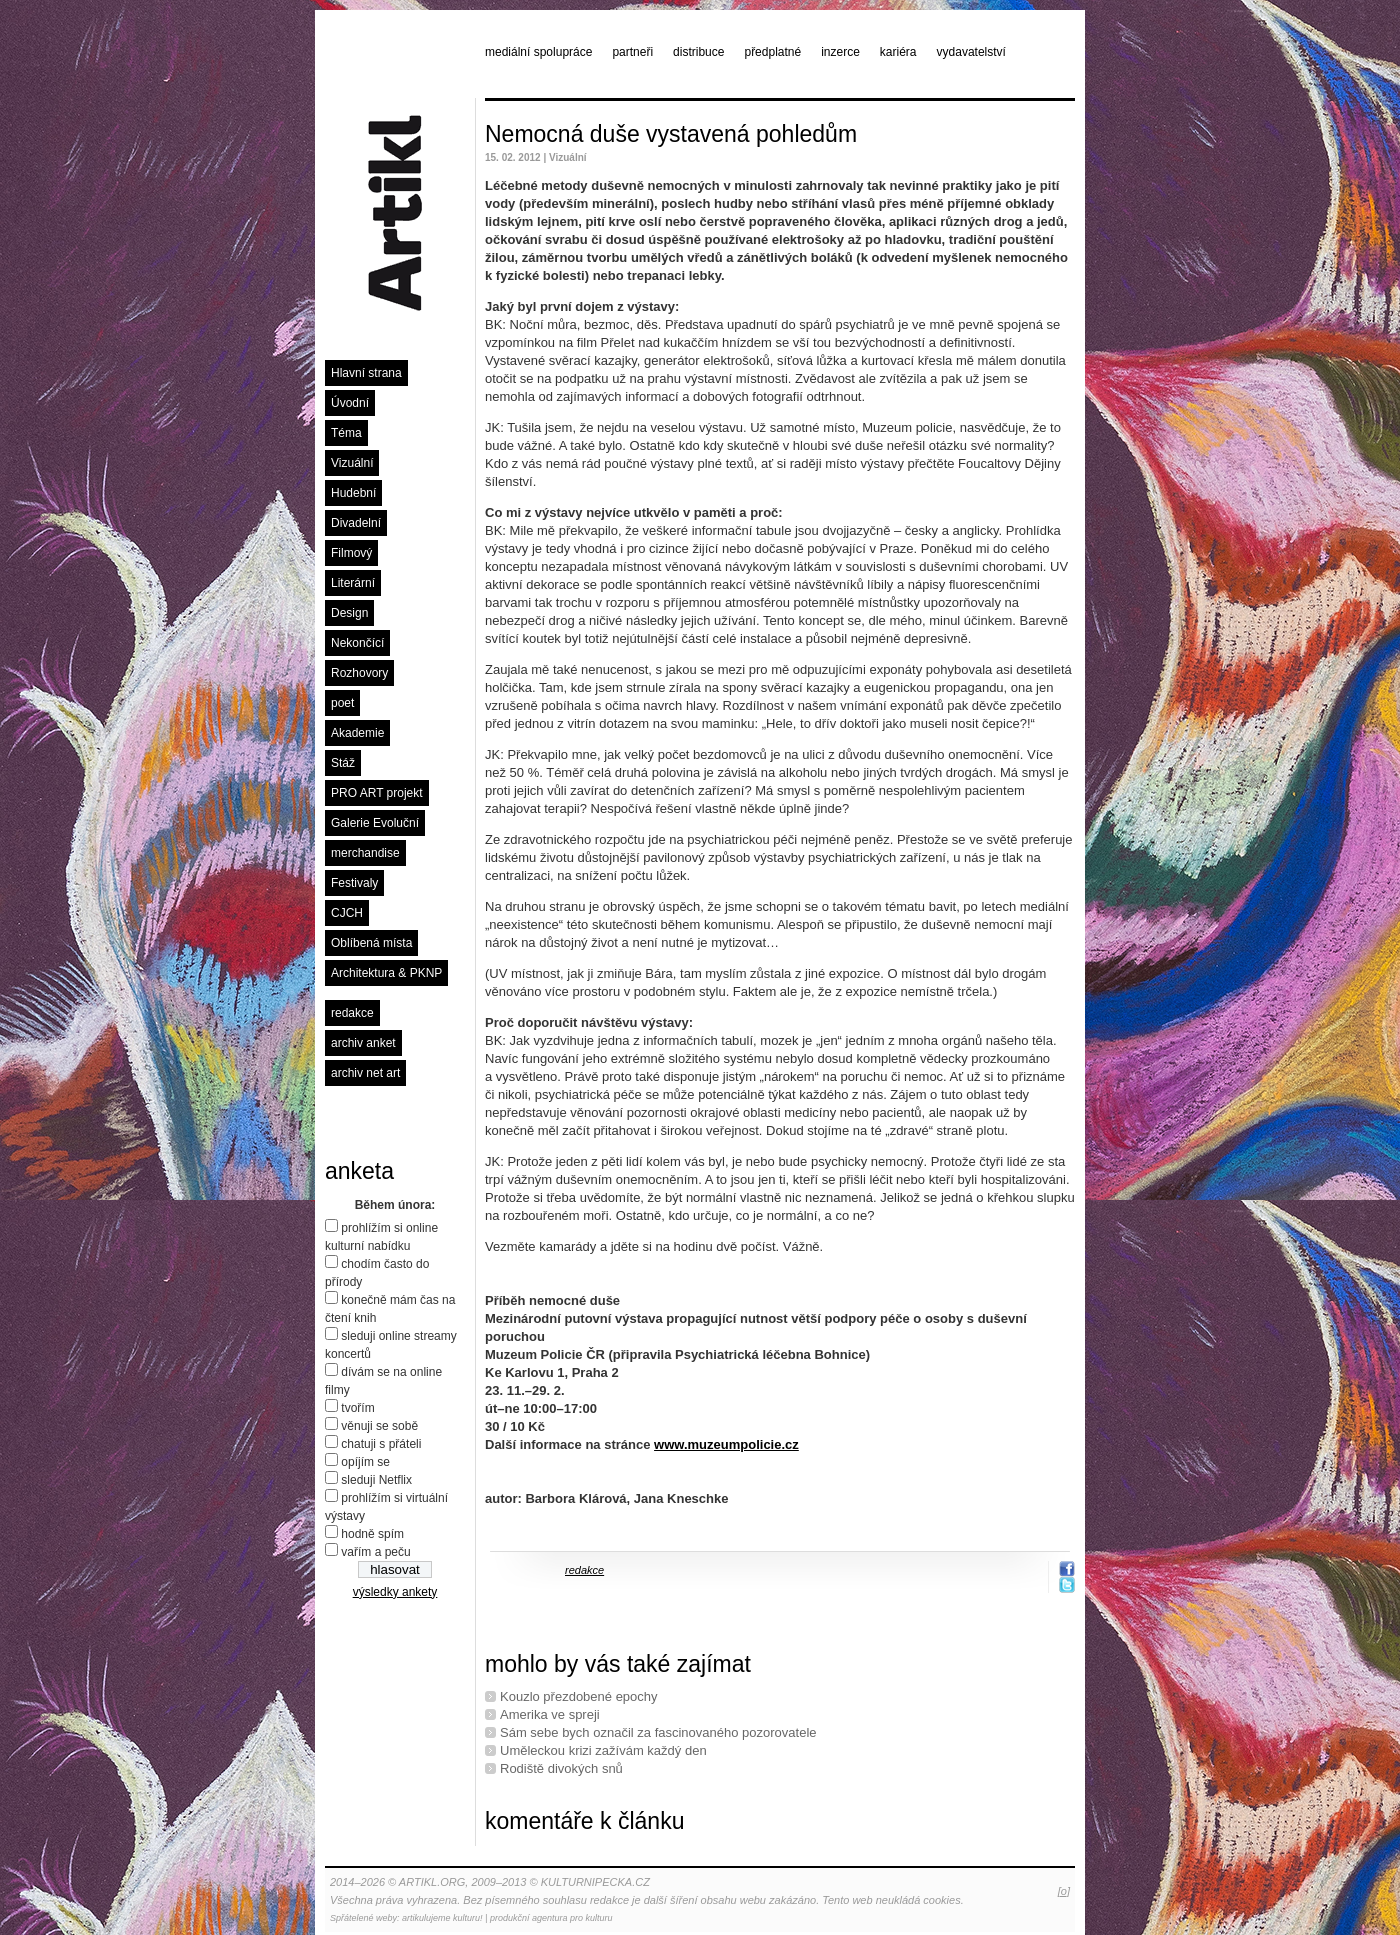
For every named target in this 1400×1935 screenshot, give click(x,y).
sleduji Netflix (376, 1480)
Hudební (353, 493)
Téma (346, 433)
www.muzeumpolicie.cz (726, 1444)
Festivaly (354, 883)
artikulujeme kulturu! (442, 1918)
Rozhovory (359, 673)
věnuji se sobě (379, 1426)
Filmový (351, 553)
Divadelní (356, 523)
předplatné (772, 52)
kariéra (898, 52)
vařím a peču (375, 1552)
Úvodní (350, 403)
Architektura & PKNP (386, 973)
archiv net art (365, 1073)
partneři (632, 52)
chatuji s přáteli (381, 1444)
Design (349, 613)
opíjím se (365, 1462)
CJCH (347, 913)
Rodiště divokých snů (561, 1768)
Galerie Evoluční (375, 823)
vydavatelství (971, 52)
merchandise (365, 853)
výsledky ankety (395, 1592)
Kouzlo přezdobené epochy (579, 1696)
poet (342, 703)
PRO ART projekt (377, 793)
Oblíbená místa (371, 943)
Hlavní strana (366, 373)
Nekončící (357, 643)
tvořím (357, 1408)
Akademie (357, 733)
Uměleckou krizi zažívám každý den (603, 1750)
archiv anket (363, 1043)
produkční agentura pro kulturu (551, 1918)
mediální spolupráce (538, 52)
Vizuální (352, 463)
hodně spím (372, 1534)
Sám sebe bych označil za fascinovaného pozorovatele (658, 1732)
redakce (352, 1013)
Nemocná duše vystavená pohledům (671, 134)
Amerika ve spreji (550, 1714)
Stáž (343, 763)
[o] (1064, 1891)
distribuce (698, 52)
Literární (353, 583)
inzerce (840, 52)
